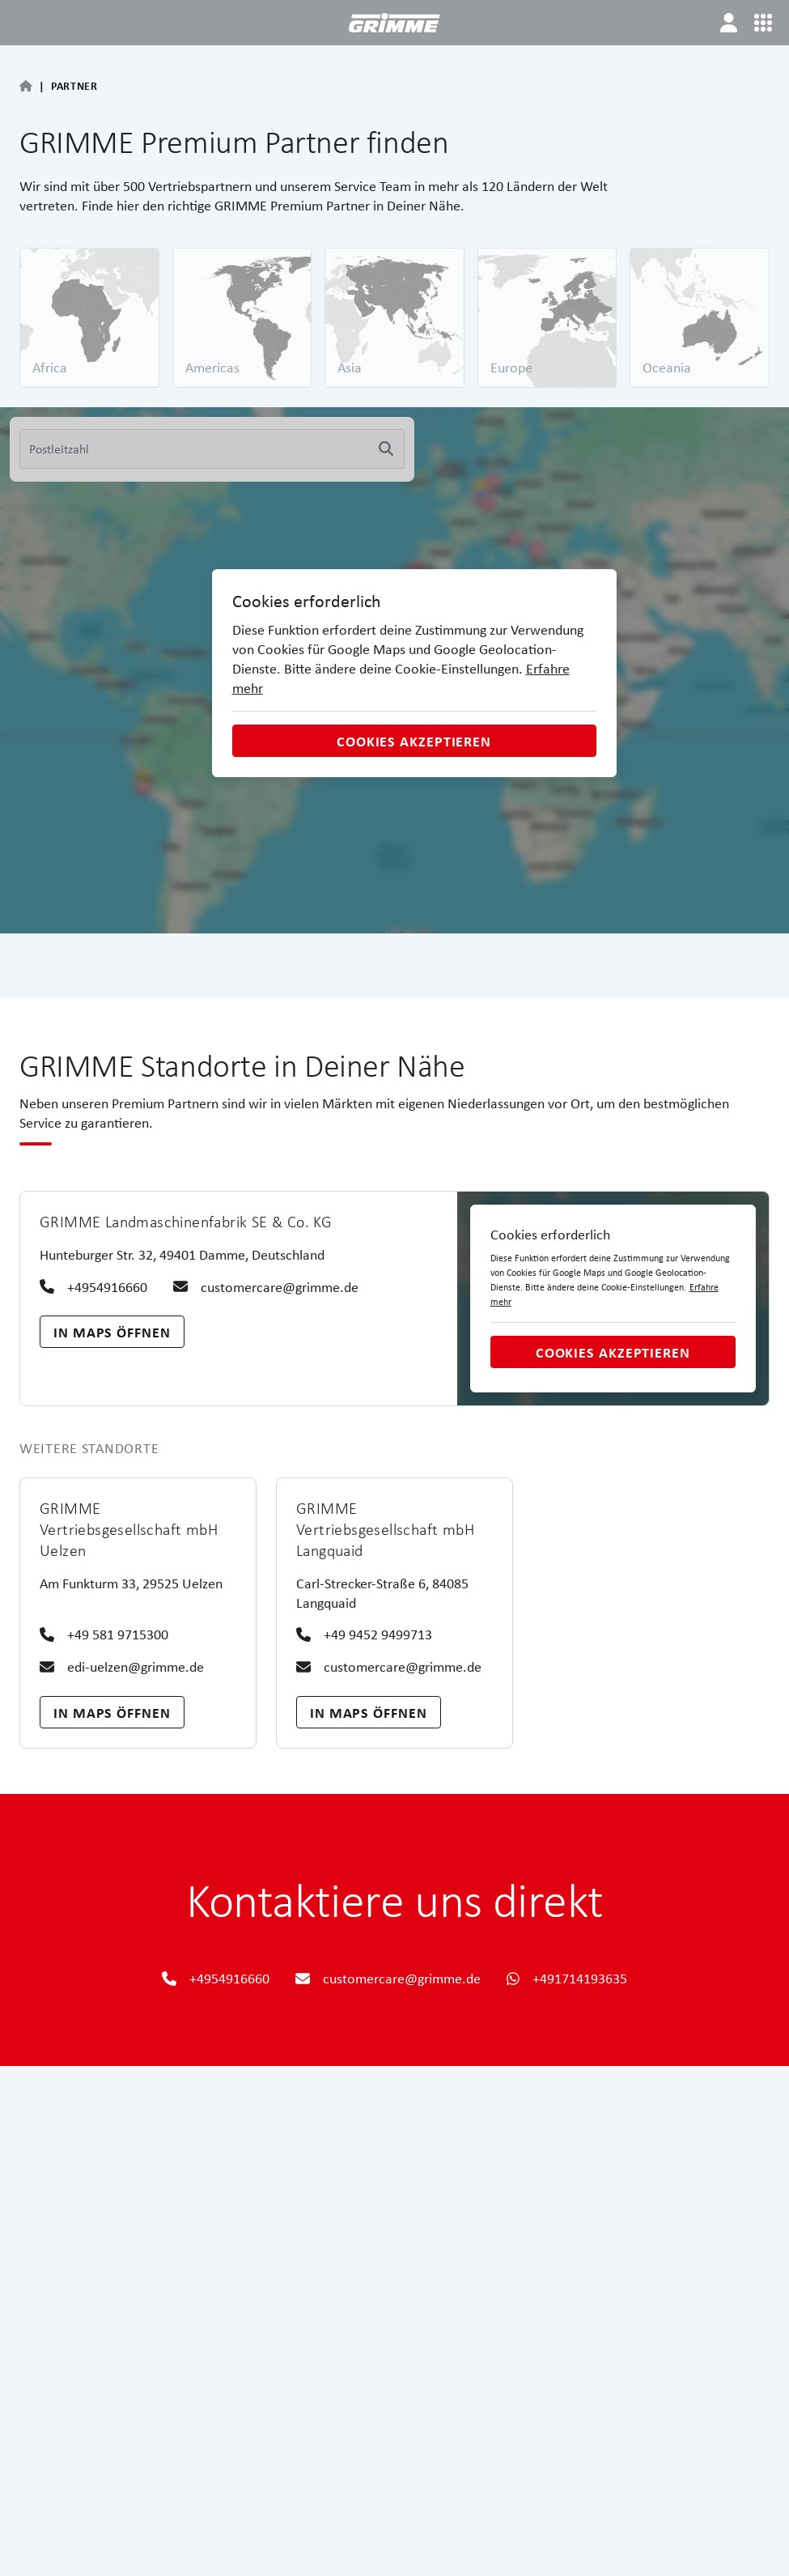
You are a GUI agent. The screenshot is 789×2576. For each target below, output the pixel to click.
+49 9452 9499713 (364, 1634)
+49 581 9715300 (104, 1634)
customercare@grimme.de (265, 1286)
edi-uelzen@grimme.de (122, 1666)
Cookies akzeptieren (414, 741)
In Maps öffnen (112, 1332)
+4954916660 (93, 1286)
